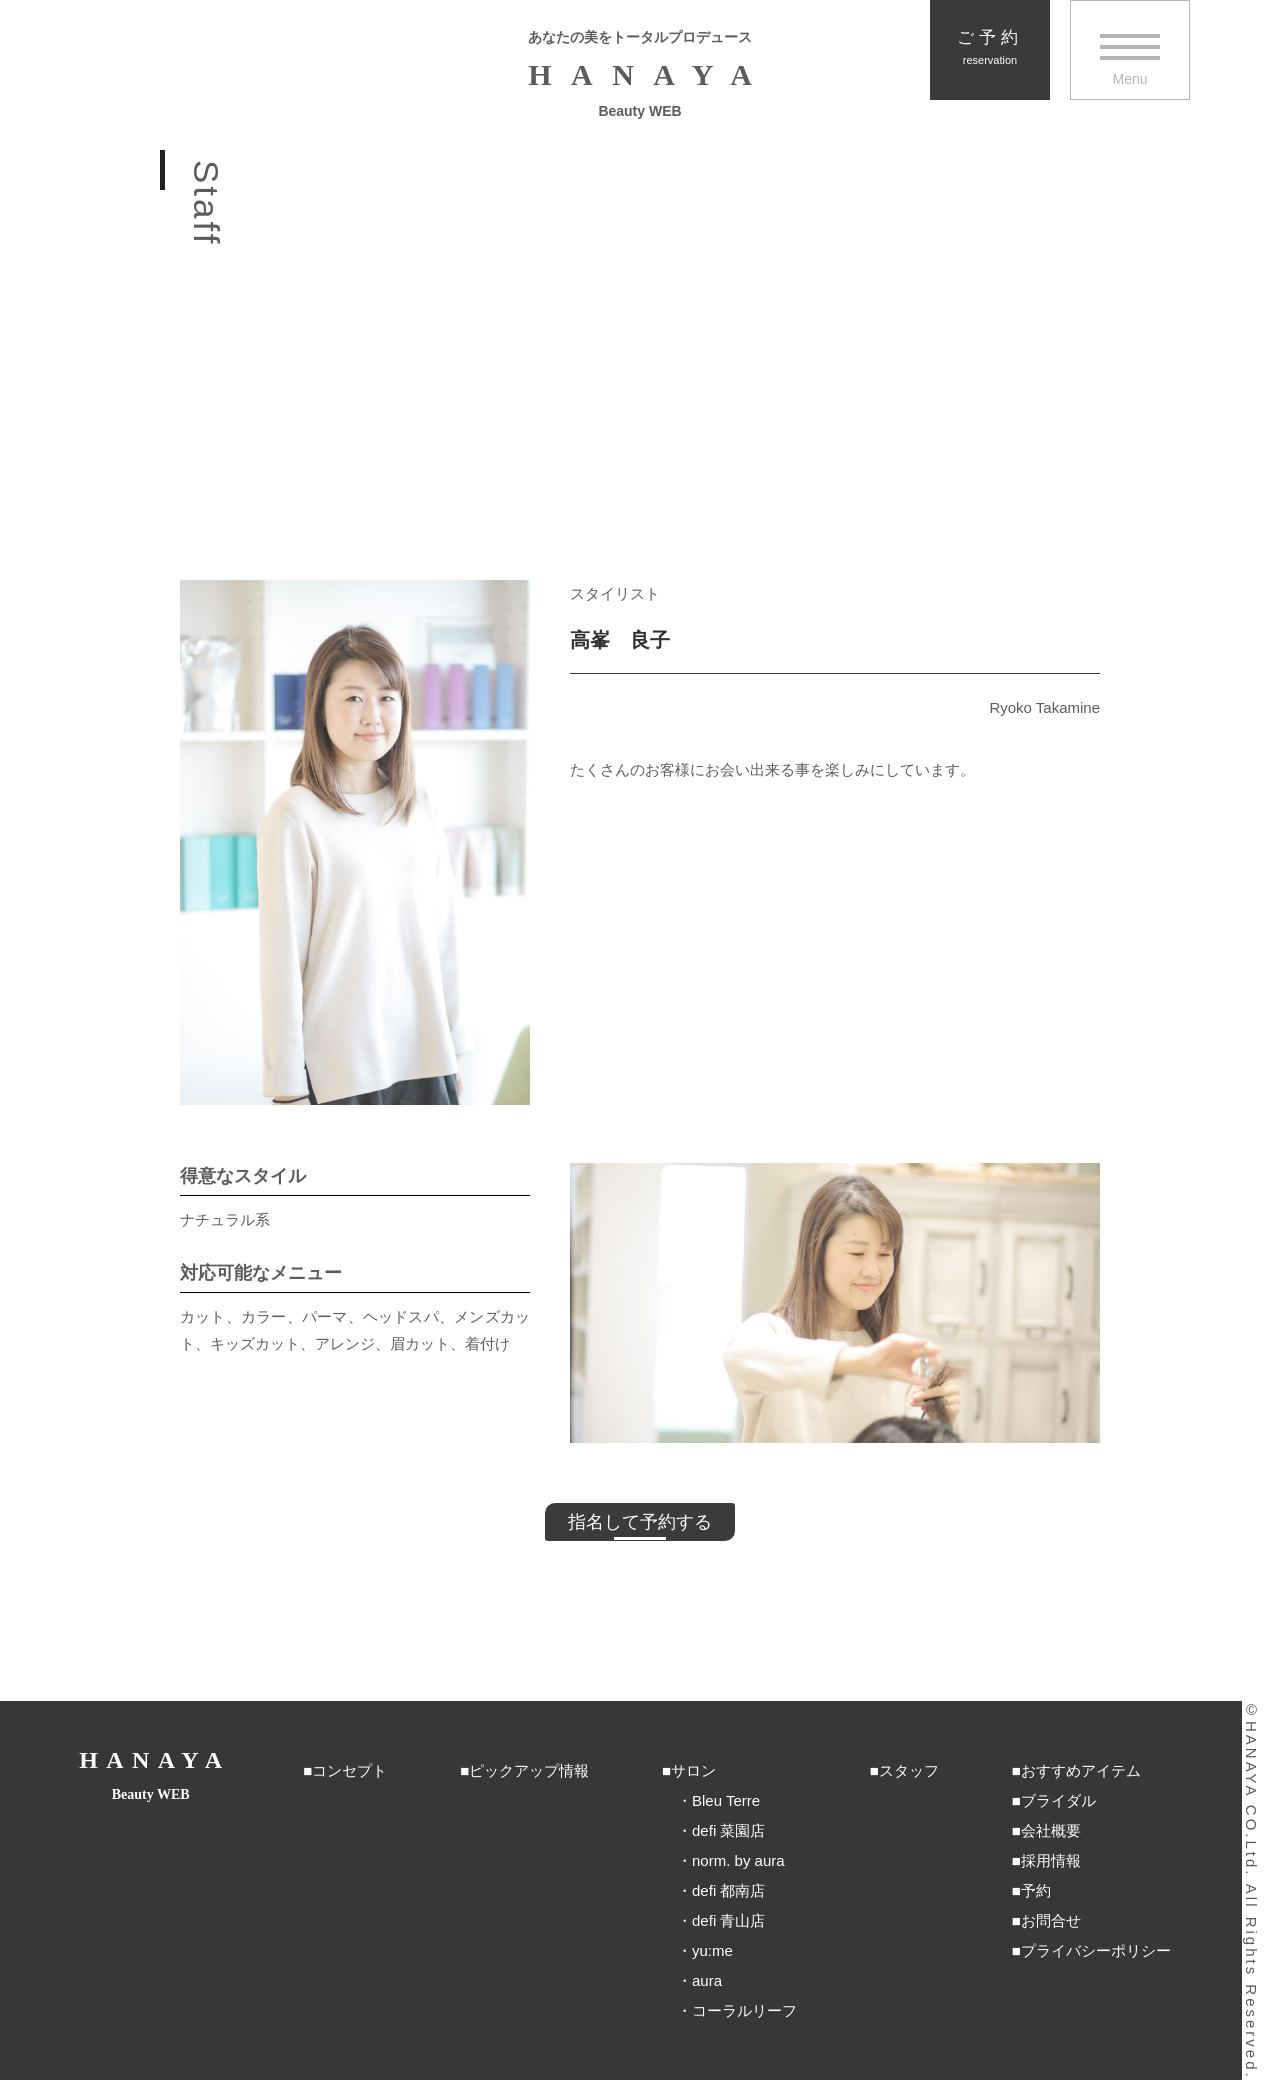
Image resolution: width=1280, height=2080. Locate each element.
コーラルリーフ (744, 2010)
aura (707, 1980)
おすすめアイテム (1081, 1770)
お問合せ (1051, 1920)
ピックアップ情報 (529, 1770)
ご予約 (990, 47)
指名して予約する (640, 1522)
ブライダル (1058, 1800)
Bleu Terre (726, 1800)
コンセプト (349, 1770)
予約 (1036, 1890)
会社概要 (1051, 1830)
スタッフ (909, 1770)
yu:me (712, 1950)
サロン (693, 1770)
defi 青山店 (728, 1920)
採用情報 (1051, 1860)
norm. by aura (738, 1860)
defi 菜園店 (728, 1830)
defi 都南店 (728, 1890)
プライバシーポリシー (1096, 1950)
